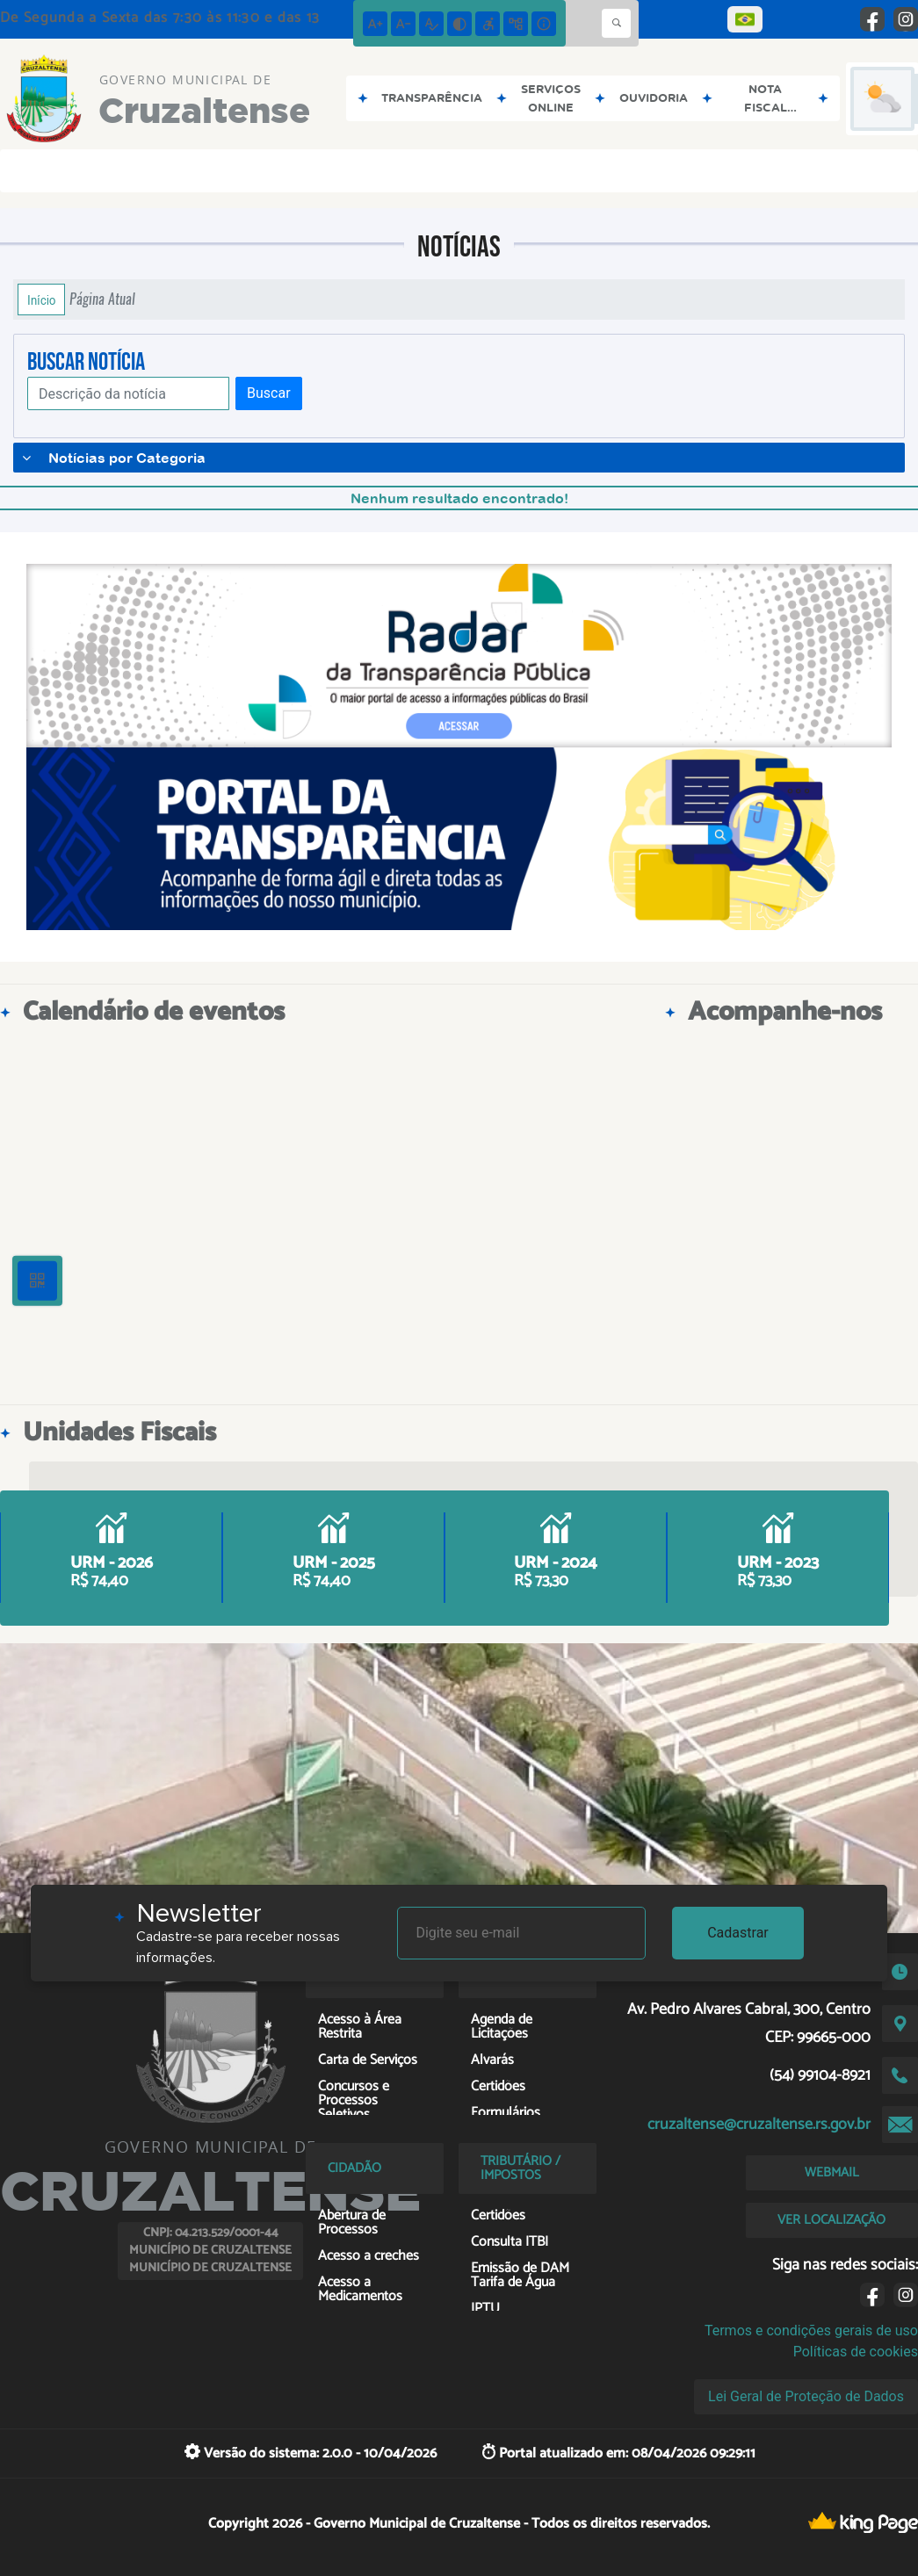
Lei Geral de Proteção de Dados (806, 2396)
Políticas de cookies (855, 2351)
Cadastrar (738, 1932)
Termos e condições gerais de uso (811, 2330)
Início (41, 299)
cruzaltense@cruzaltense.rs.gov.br (759, 2124)
